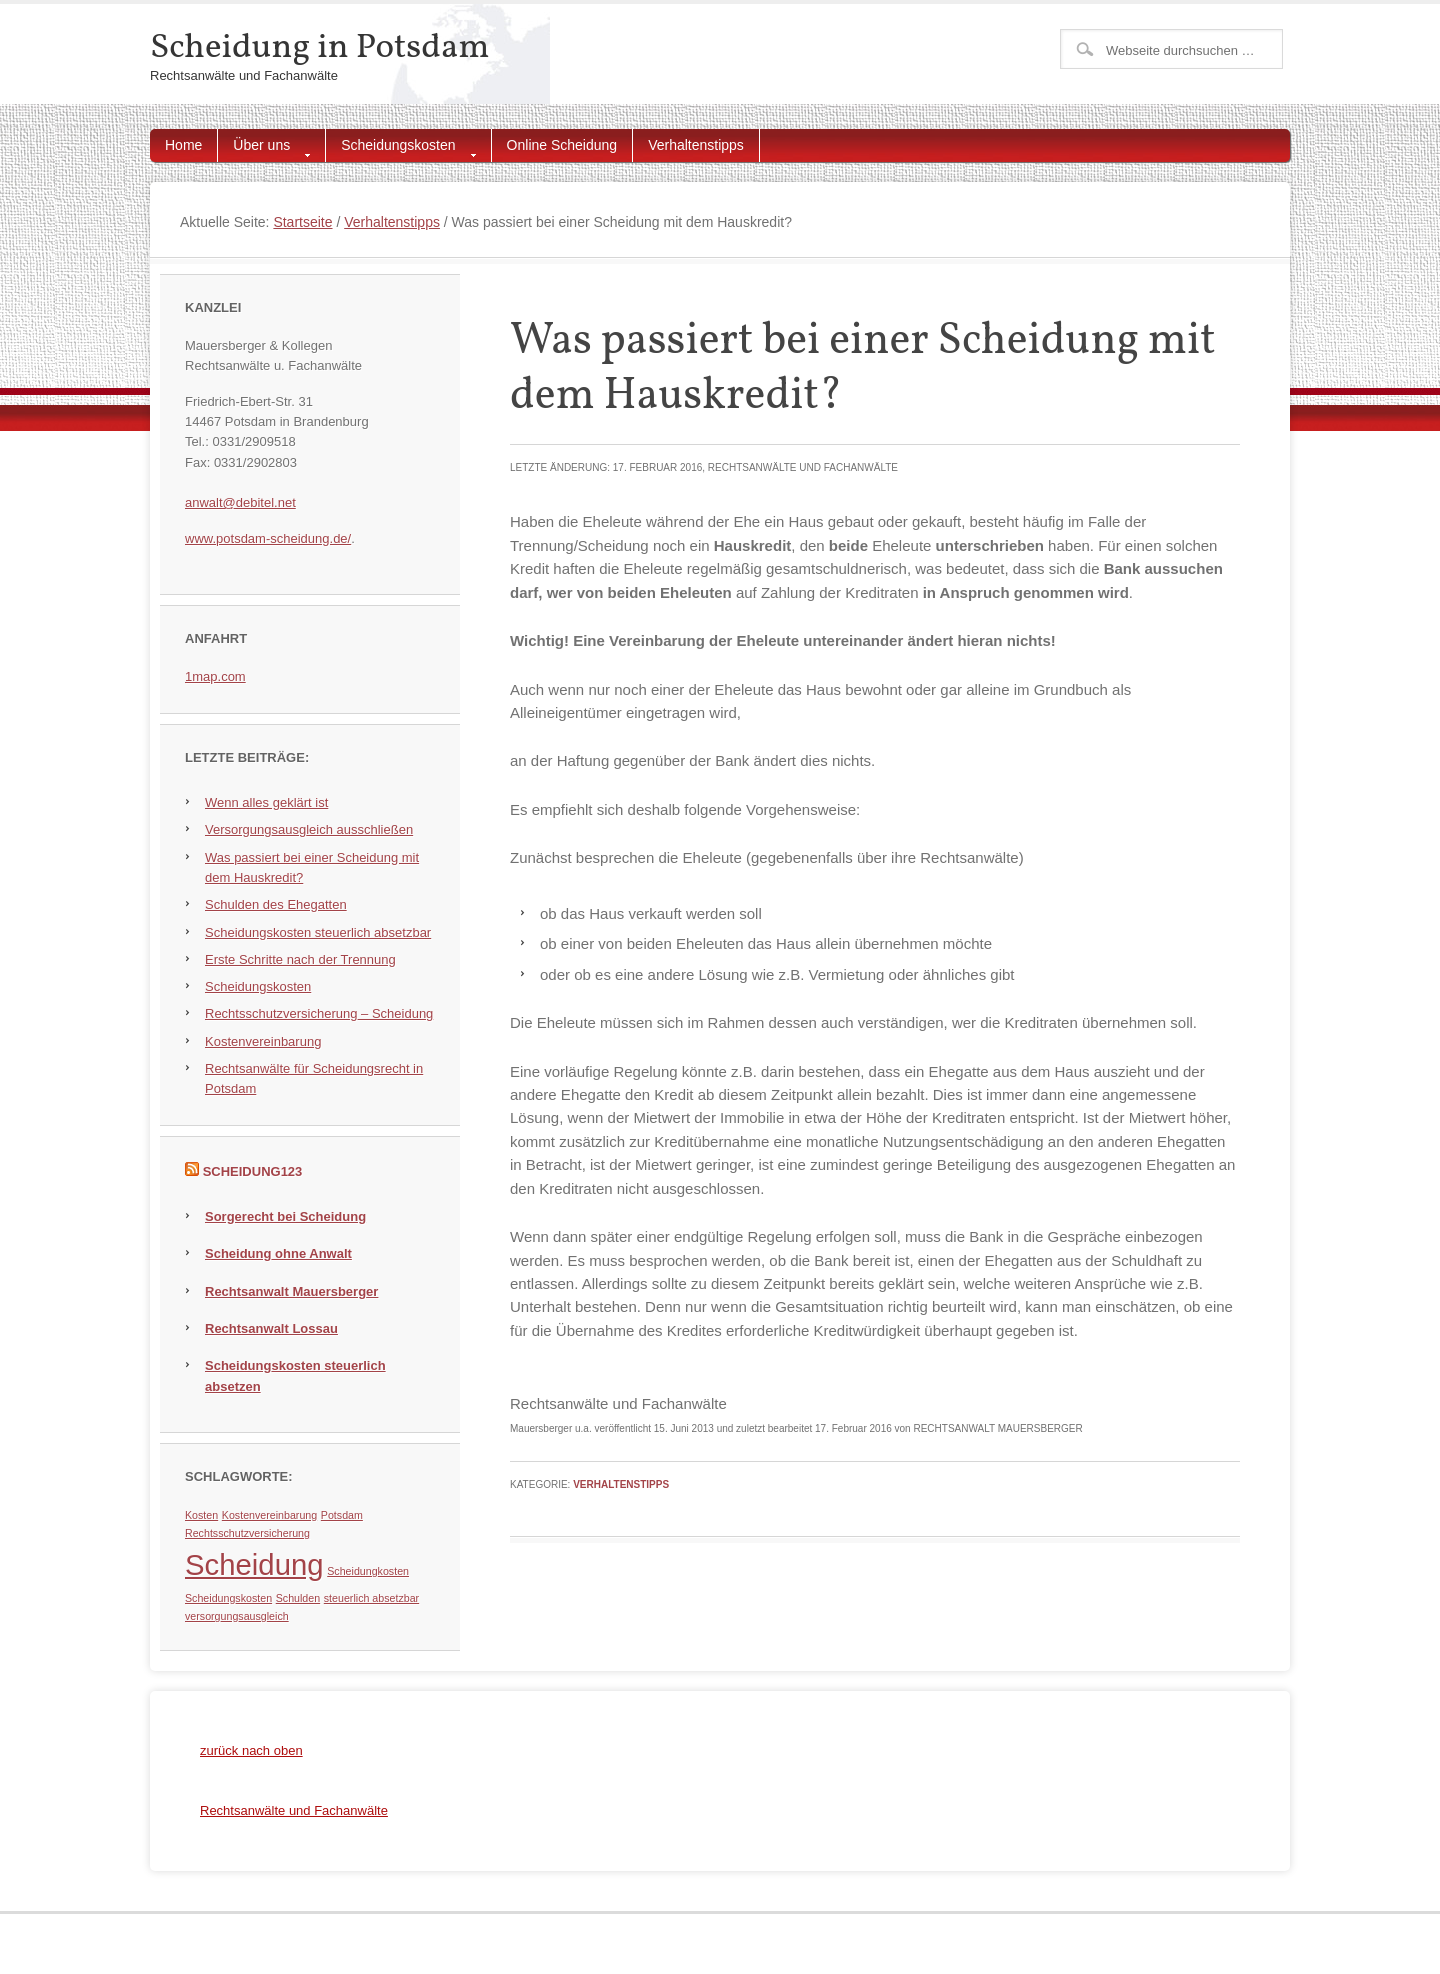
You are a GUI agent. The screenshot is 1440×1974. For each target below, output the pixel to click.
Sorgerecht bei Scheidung (285, 1216)
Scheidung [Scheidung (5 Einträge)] (254, 1564)
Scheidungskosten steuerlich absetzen (295, 1375)
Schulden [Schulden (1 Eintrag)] (298, 1598)
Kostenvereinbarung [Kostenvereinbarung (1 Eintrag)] (269, 1515)
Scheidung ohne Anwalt (278, 1253)
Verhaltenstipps (696, 145)
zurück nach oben (251, 1750)
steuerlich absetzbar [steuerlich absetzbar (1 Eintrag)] (371, 1598)
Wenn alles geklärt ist (266, 802)
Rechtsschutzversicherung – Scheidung (319, 1013)
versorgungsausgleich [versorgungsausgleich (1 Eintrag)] (237, 1616)
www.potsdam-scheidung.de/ (268, 538)
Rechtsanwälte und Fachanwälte (294, 1810)
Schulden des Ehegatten (276, 904)
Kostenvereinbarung (263, 1041)
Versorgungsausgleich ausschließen (309, 829)
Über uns (264, 149)
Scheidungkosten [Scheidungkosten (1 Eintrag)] (368, 1571)
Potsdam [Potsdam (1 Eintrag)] (342, 1515)
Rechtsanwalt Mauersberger (291, 1291)
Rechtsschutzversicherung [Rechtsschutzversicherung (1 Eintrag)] (247, 1533)
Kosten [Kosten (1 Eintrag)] (201, 1515)
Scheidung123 (253, 1171)
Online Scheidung (562, 145)
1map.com (215, 676)
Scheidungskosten (400, 149)
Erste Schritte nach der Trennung (300, 959)
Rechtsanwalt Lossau (271, 1328)
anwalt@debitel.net (240, 502)
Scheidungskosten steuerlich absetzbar (318, 932)
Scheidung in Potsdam (319, 48)
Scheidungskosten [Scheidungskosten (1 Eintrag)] (228, 1598)
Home (183, 145)
